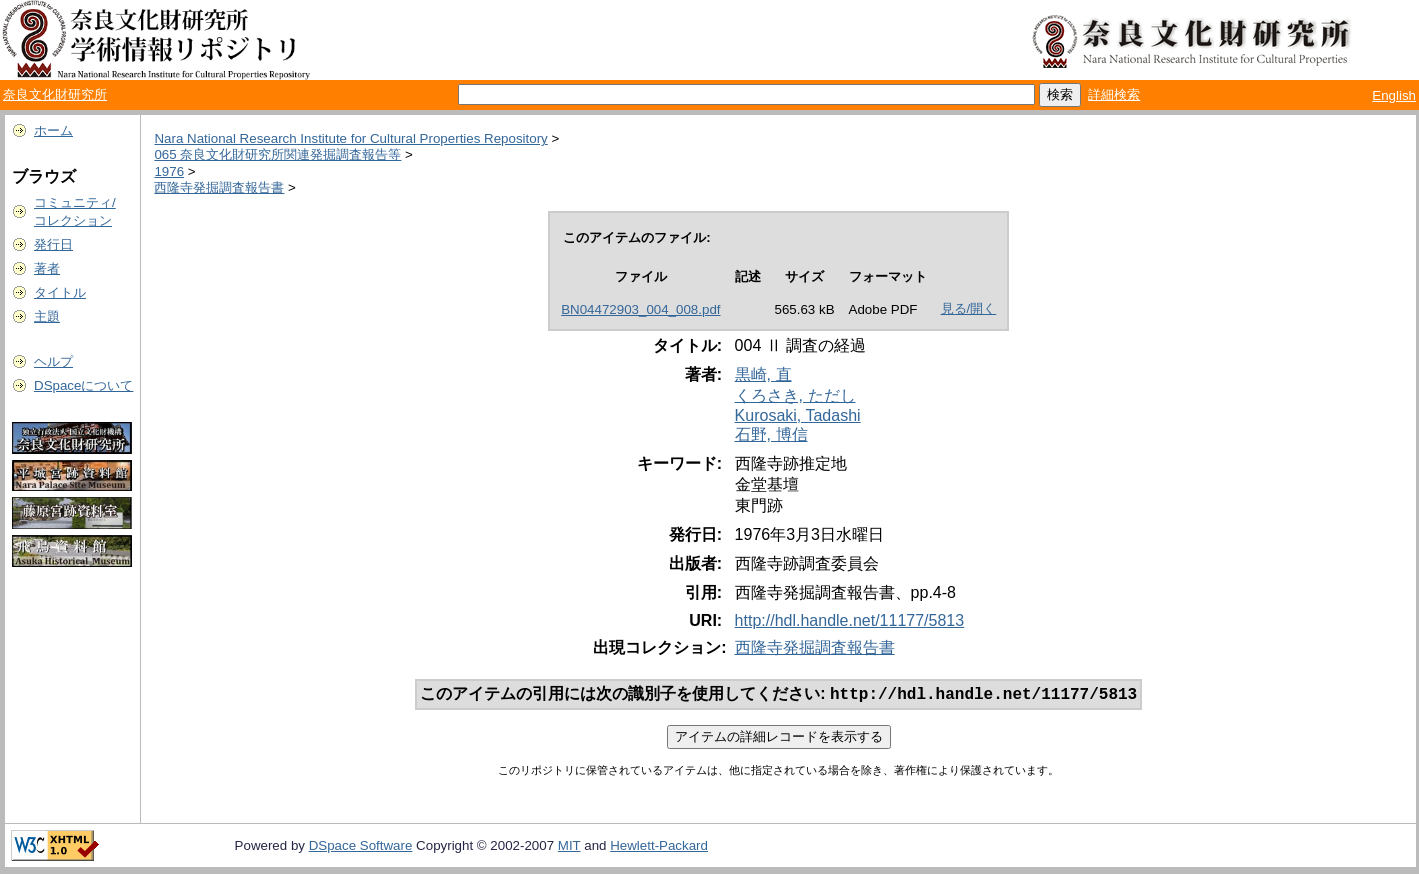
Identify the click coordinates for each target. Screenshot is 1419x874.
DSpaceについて (83, 385)
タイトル (60, 292)
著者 (47, 268)
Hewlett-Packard (659, 847)
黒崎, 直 (763, 374)
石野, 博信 (771, 434)
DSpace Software (361, 847)
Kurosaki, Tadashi (798, 415)
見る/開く (969, 308)
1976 (169, 171)
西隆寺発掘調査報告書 (219, 187)
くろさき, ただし (795, 395)
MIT (569, 847)
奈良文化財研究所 (55, 94)
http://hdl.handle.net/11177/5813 (850, 620)
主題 (47, 316)
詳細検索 (1114, 94)
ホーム (53, 130)
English (1394, 95)
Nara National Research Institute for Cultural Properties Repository (350, 138)
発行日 (53, 244)
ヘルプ (53, 361)
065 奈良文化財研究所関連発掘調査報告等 (277, 154)
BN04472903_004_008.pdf (640, 309)
